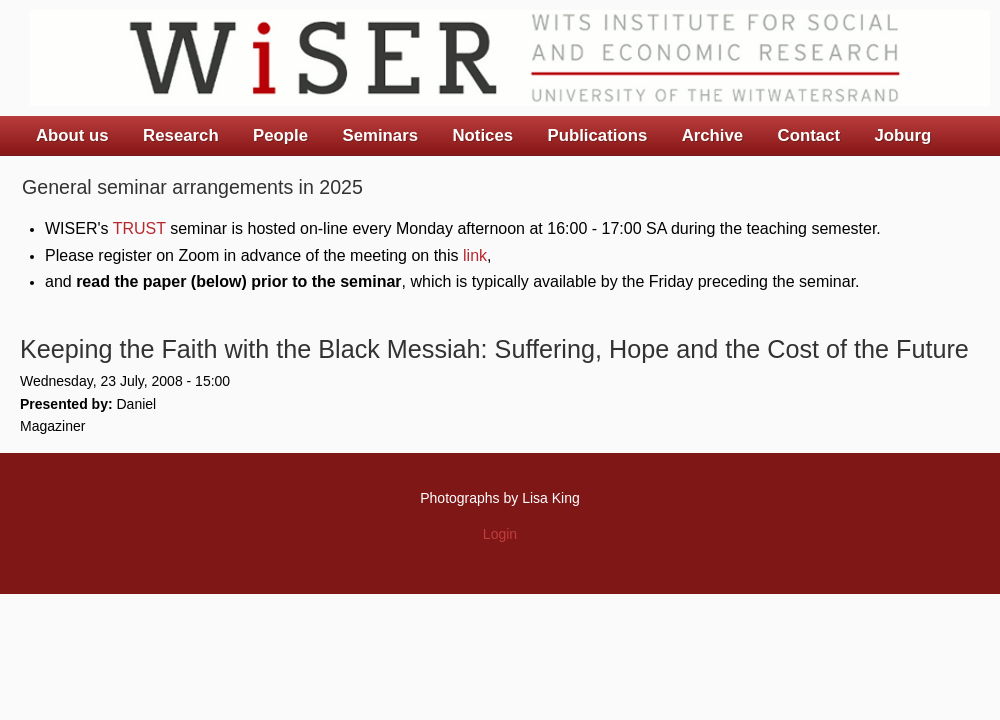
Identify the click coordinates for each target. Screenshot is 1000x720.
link (475, 255)
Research (181, 135)
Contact (809, 135)
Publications (597, 135)
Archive (713, 135)
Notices (482, 135)
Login (500, 534)
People (280, 135)
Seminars (381, 135)
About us (72, 135)
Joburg (902, 135)
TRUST (139, 228)
